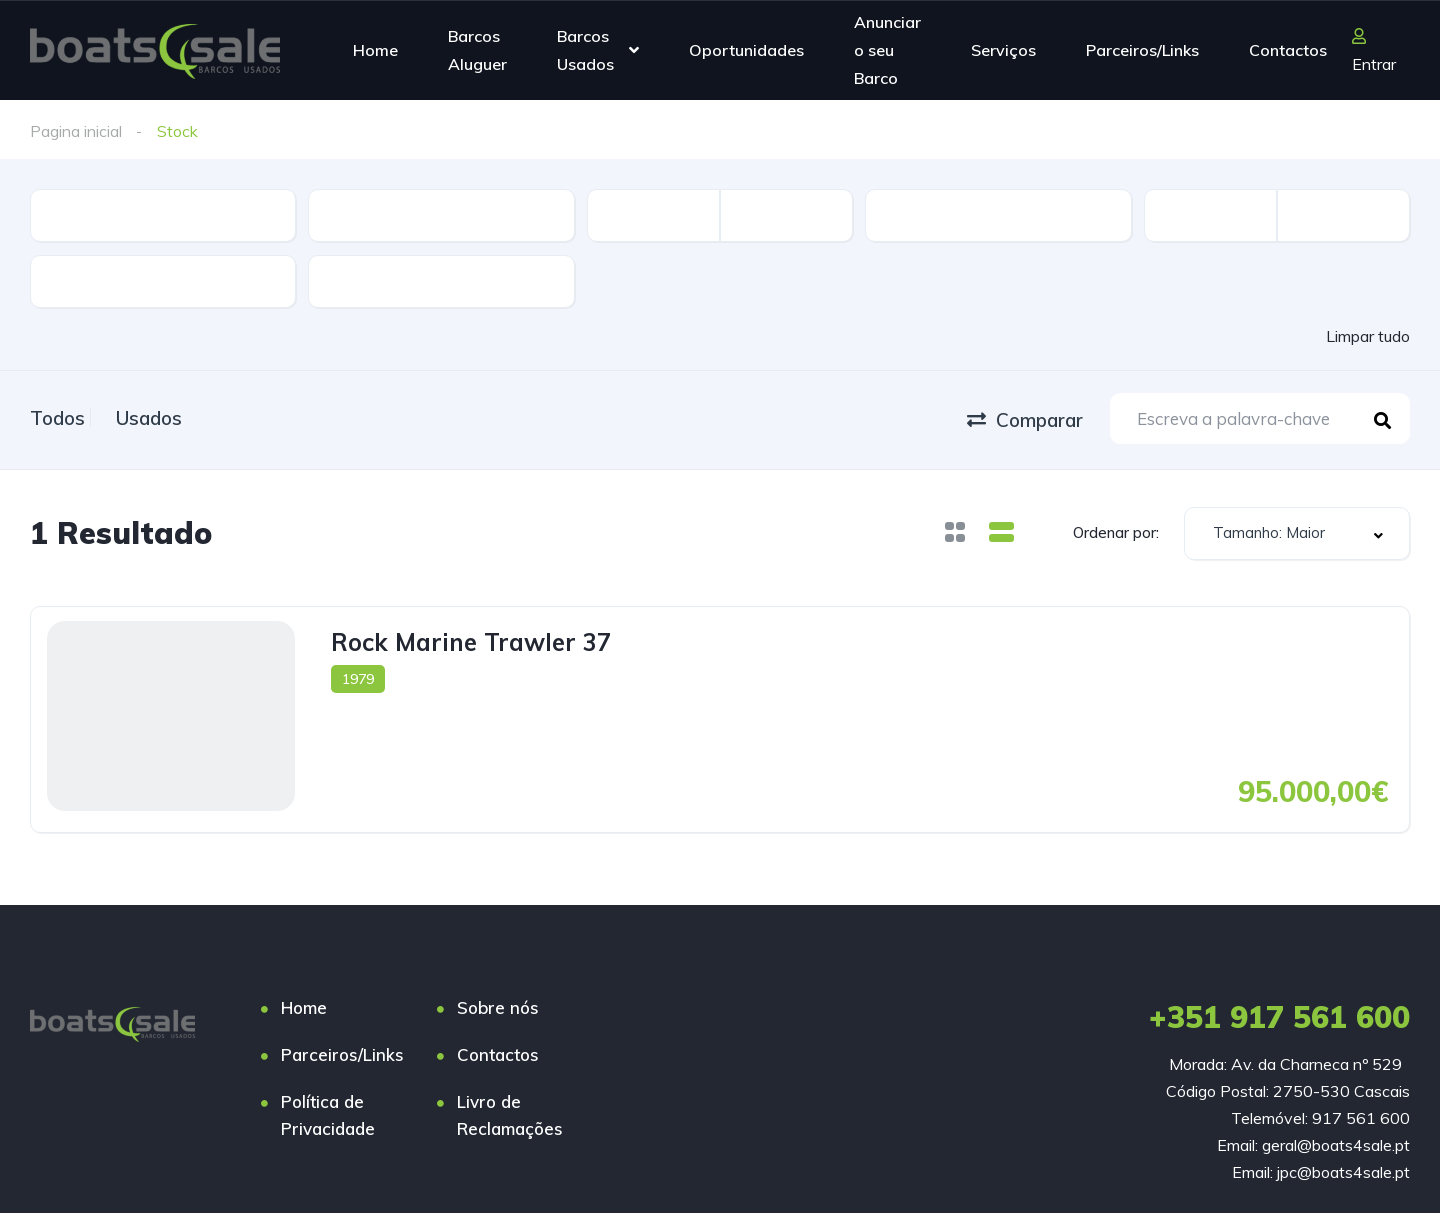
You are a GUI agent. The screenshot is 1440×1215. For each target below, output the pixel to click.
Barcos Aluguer (477, 50)
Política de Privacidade (328, 1117)
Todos (57, 416)
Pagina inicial (76, 131)
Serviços (1003, 50)
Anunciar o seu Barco (887, 49)
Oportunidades (746, 50)
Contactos (1288, 50)
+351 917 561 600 (1279, 1019)
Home (375, 50)
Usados (168, 416)
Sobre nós (498, 1009)
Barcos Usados (585, 50)
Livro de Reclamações (510, 1117)
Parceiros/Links (1142, 50)
